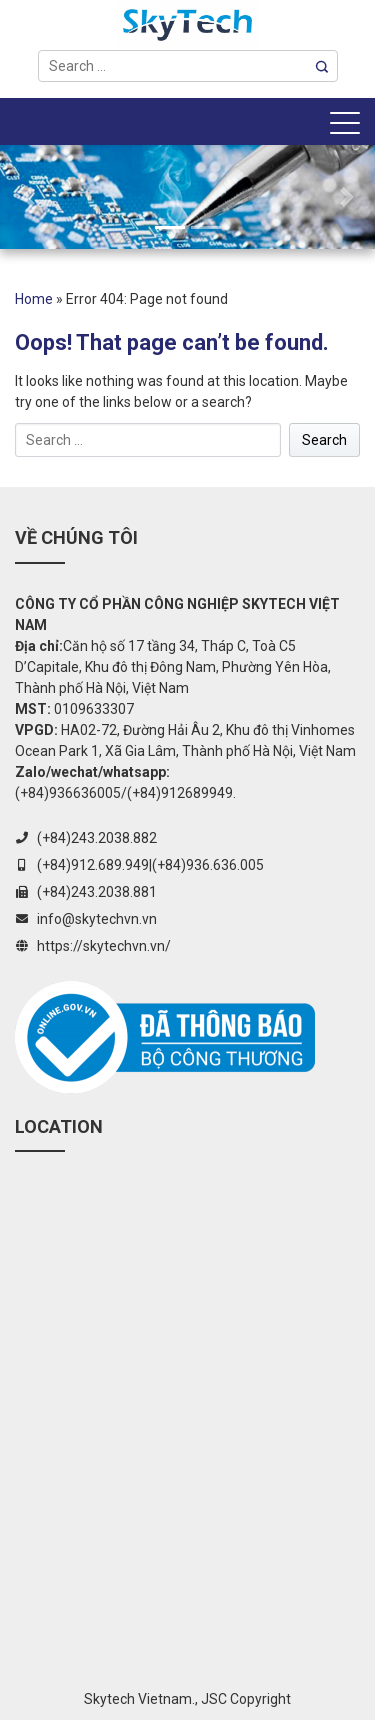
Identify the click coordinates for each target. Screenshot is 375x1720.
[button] (28, 197)
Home (34, 299)
